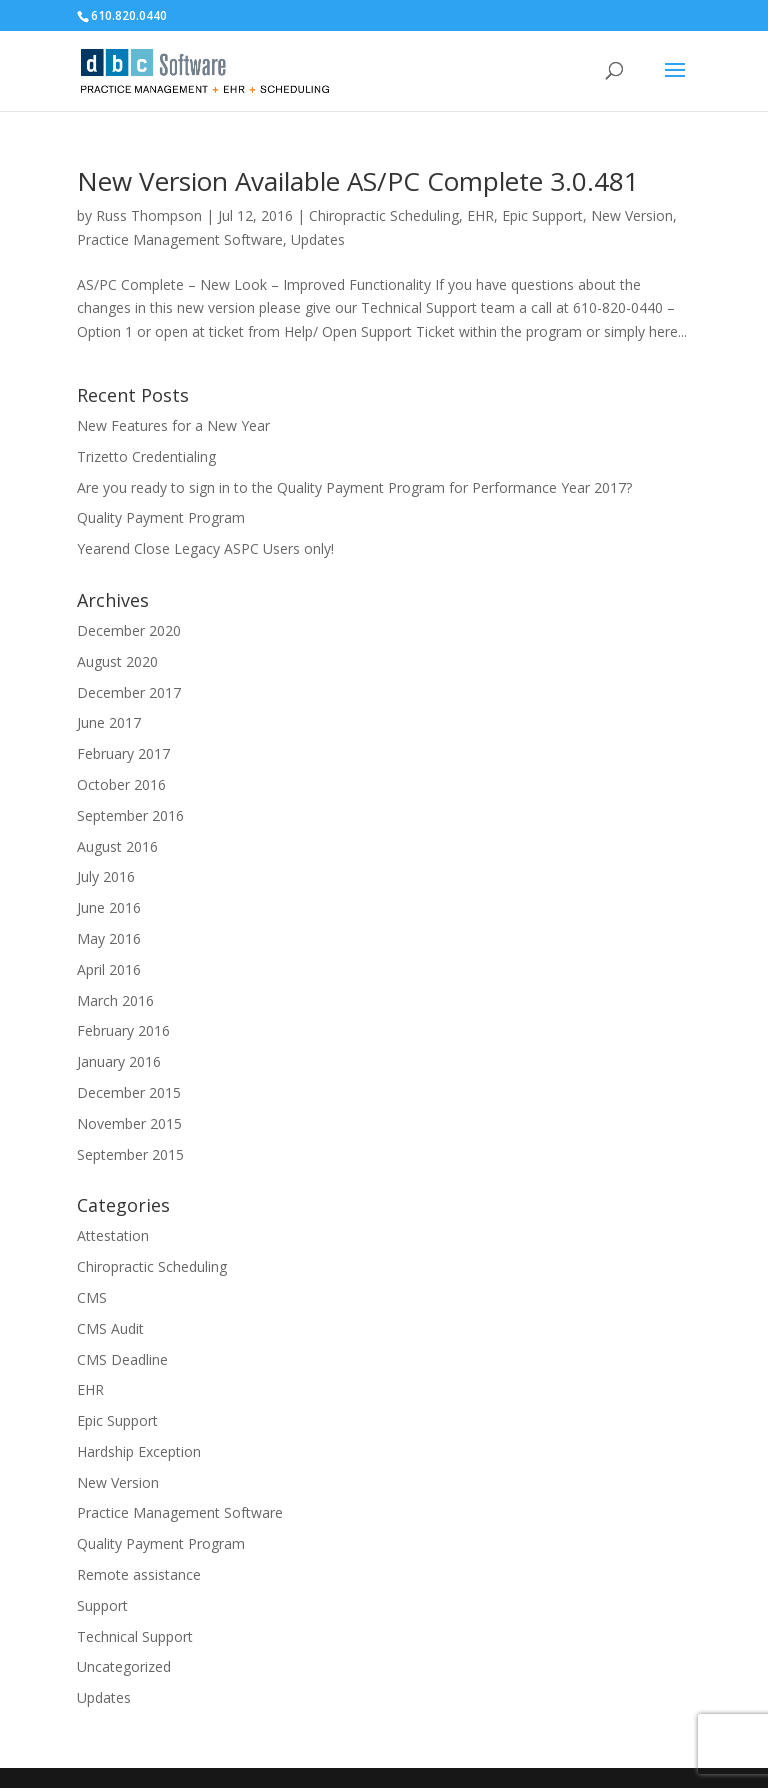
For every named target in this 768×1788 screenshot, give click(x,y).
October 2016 (121, 784)
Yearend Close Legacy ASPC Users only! (205, 548)
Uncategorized (124, 1666)
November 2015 (129, 1123)
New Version (632, 215)
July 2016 (106, 876)
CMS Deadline (122, 1359)
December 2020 (129, 630)
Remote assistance (139, 1574)
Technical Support (135, 1636)
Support (102, 1605)
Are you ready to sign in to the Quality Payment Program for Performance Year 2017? (354, 487)
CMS (92, 1297)
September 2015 (130, 1154)
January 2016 (119, 1061)
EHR (480, 215)
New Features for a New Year (173, 425)
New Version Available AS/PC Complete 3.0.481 (358, 181)
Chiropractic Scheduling (384, 215)
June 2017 (109, 722)
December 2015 (129, 1092)
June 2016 (109, 907)
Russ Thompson (149, 215)
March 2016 (115, 1000)
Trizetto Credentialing (146, 456)
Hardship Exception (139, 1451)
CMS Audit (110, 1328)
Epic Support (542, 215)
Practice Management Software (180, 239)
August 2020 (117, 661)
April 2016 (109, 969)
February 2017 (123, 753)
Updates (318, 239)
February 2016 (123, 1030)
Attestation (113, 1235)
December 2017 (129, 692)
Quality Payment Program (161, 517)
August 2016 (117, 846)
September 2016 (130, 815)
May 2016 (109, 938)
